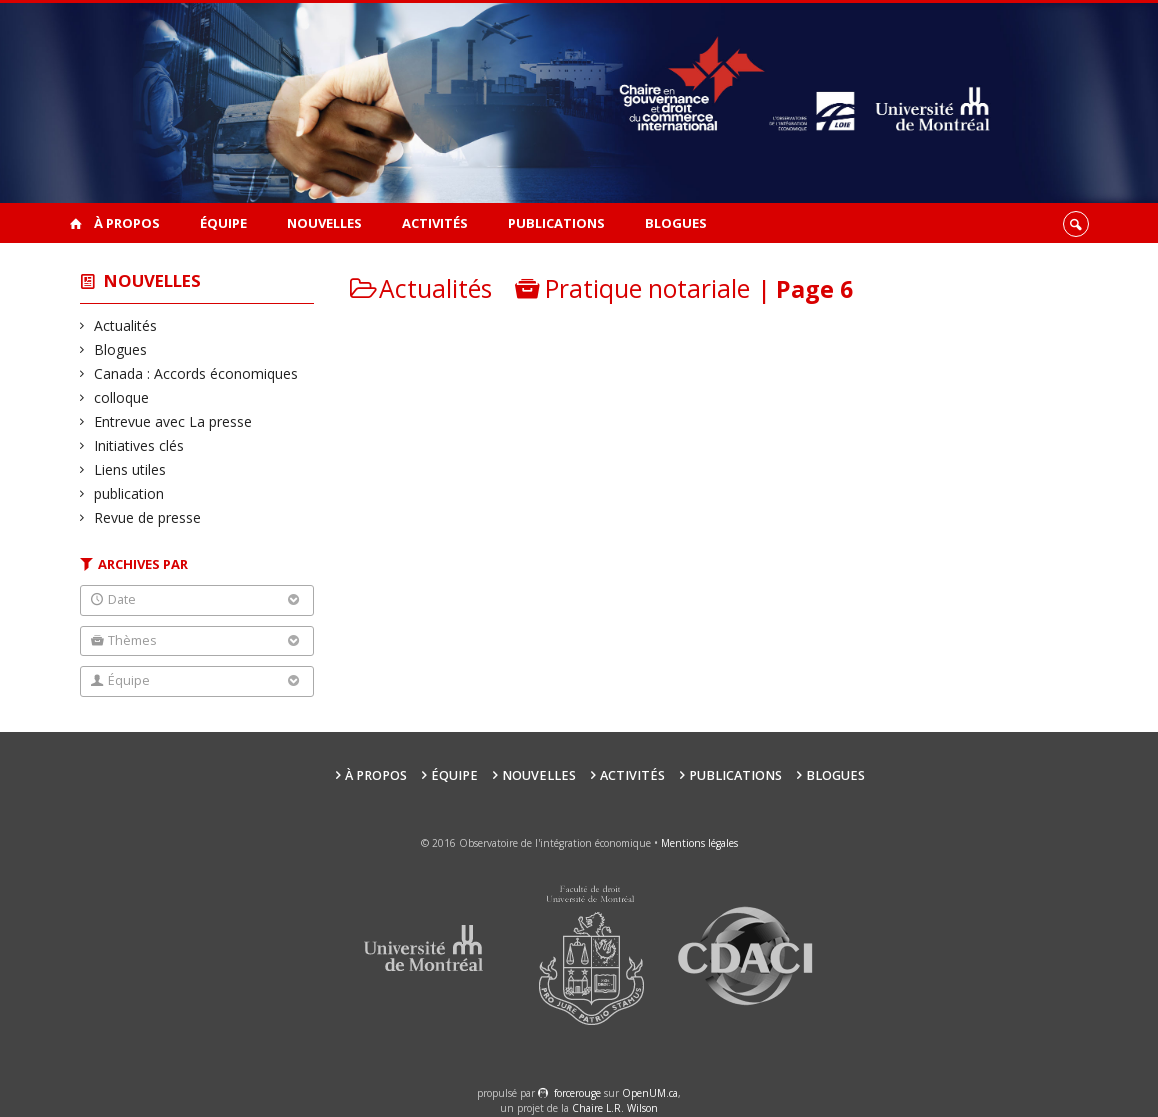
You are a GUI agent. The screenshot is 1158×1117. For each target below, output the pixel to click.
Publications (556, 223)
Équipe (223, 223)
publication (129, 493)
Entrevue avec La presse (173, 421)
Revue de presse (148, 517)
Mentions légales (699, 843)
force (577, 1093)
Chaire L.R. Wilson (615, 1108)
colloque (122, 397)
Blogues (676, 223)
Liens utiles (130, 469)
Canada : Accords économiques (196, 373)
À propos (127, 223)
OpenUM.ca (650, 1093)
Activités (435, 223)
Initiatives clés (139, 445)
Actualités (126, 325)
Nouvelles (324, 223)
